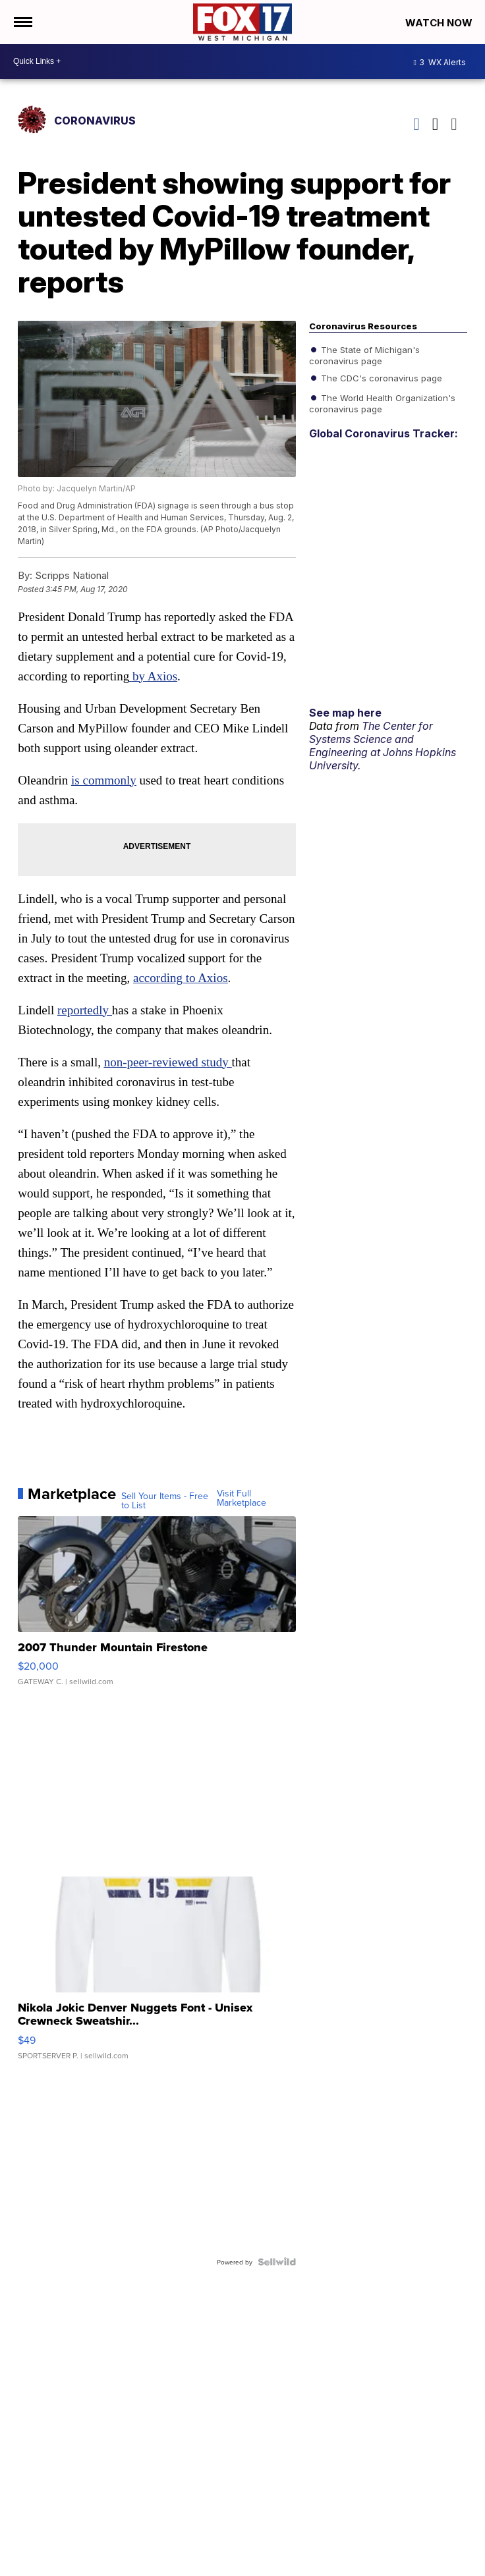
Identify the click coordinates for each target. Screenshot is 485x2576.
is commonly (103, 780)
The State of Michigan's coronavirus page (364, 354)
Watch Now (440, 22)
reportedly (84, 1010)
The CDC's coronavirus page (380, 377)
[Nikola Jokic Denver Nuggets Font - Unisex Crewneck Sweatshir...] (156, 1975)
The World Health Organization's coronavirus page (382, 402)
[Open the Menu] (22, 22)
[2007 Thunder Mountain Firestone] (156, 1607)
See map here (345, 712)
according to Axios (180, 978)
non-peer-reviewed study (168, 1062)
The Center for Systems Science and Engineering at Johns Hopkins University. (382, 745)
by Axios (153, 676)
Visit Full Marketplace (241, 1498)
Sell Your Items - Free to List (164, 1500)
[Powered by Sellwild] (277, 2261)
